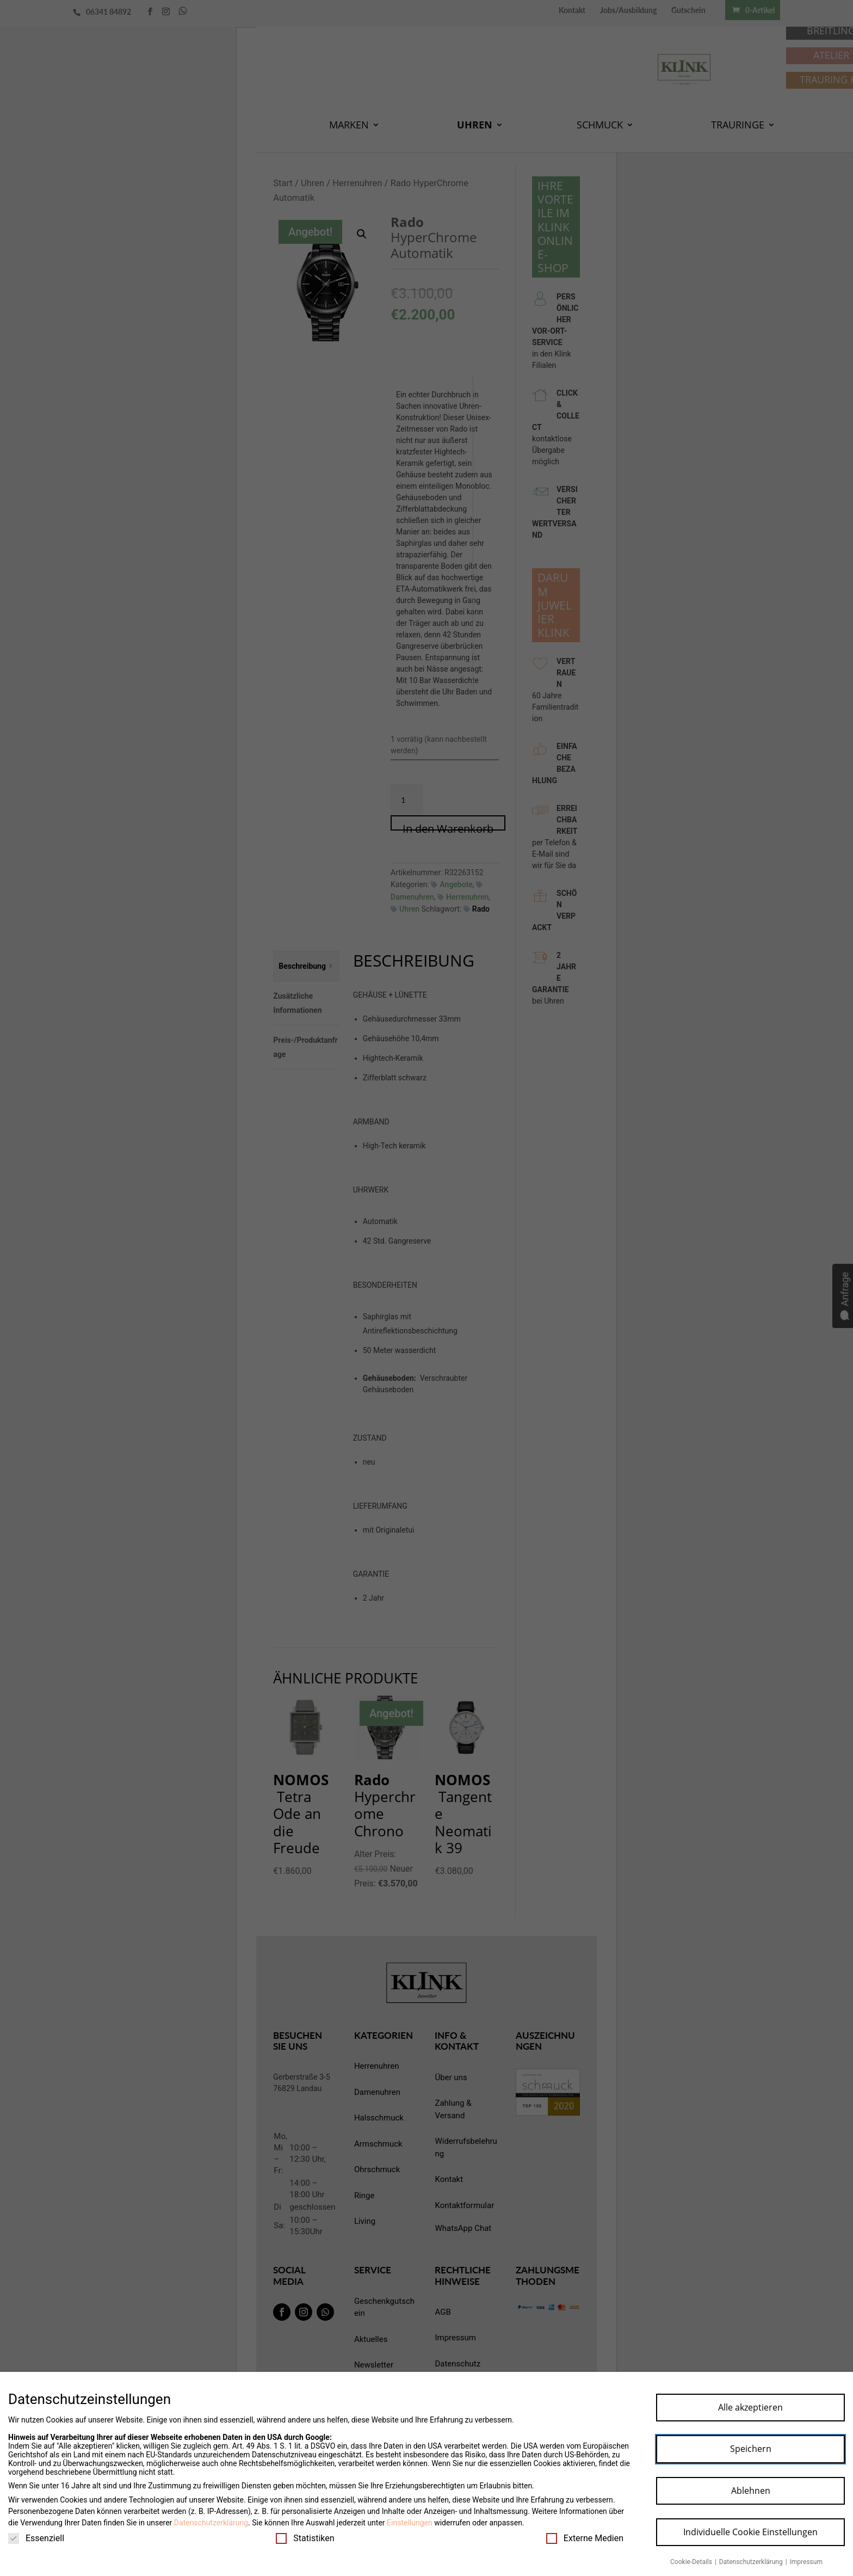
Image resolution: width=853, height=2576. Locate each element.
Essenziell (36, 2538)
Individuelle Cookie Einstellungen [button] (750, 2532)
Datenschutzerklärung (211, 2522)
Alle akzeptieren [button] (750, 2407)
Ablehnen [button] (750, 2491)
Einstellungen (409, 2522)
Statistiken (305, 2538)
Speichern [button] (750, 2449)
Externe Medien (584, 2538)
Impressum (806, 2562)
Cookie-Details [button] (692, 2562)
